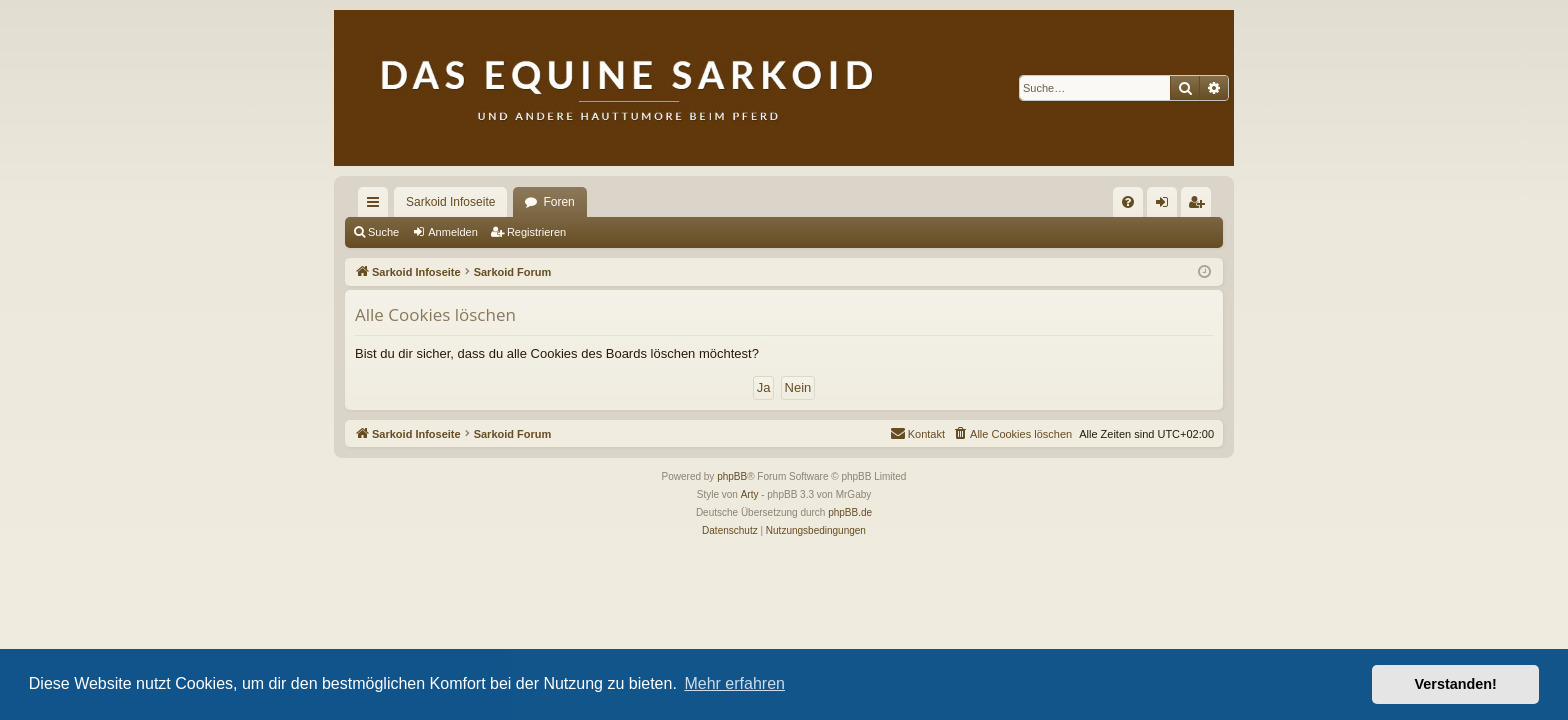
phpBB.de (850, 512)
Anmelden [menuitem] (1166, 206)
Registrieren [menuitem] (1200, 206)
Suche (383, 232)
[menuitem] (1128, 202)
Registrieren (536, 232)
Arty (750, 494)
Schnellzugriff (377, 206)
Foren (558, 202)
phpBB (732, 476)
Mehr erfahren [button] (734, 683)
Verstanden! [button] (1456, 684)
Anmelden (453, 232)
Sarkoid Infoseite (450, 202)
